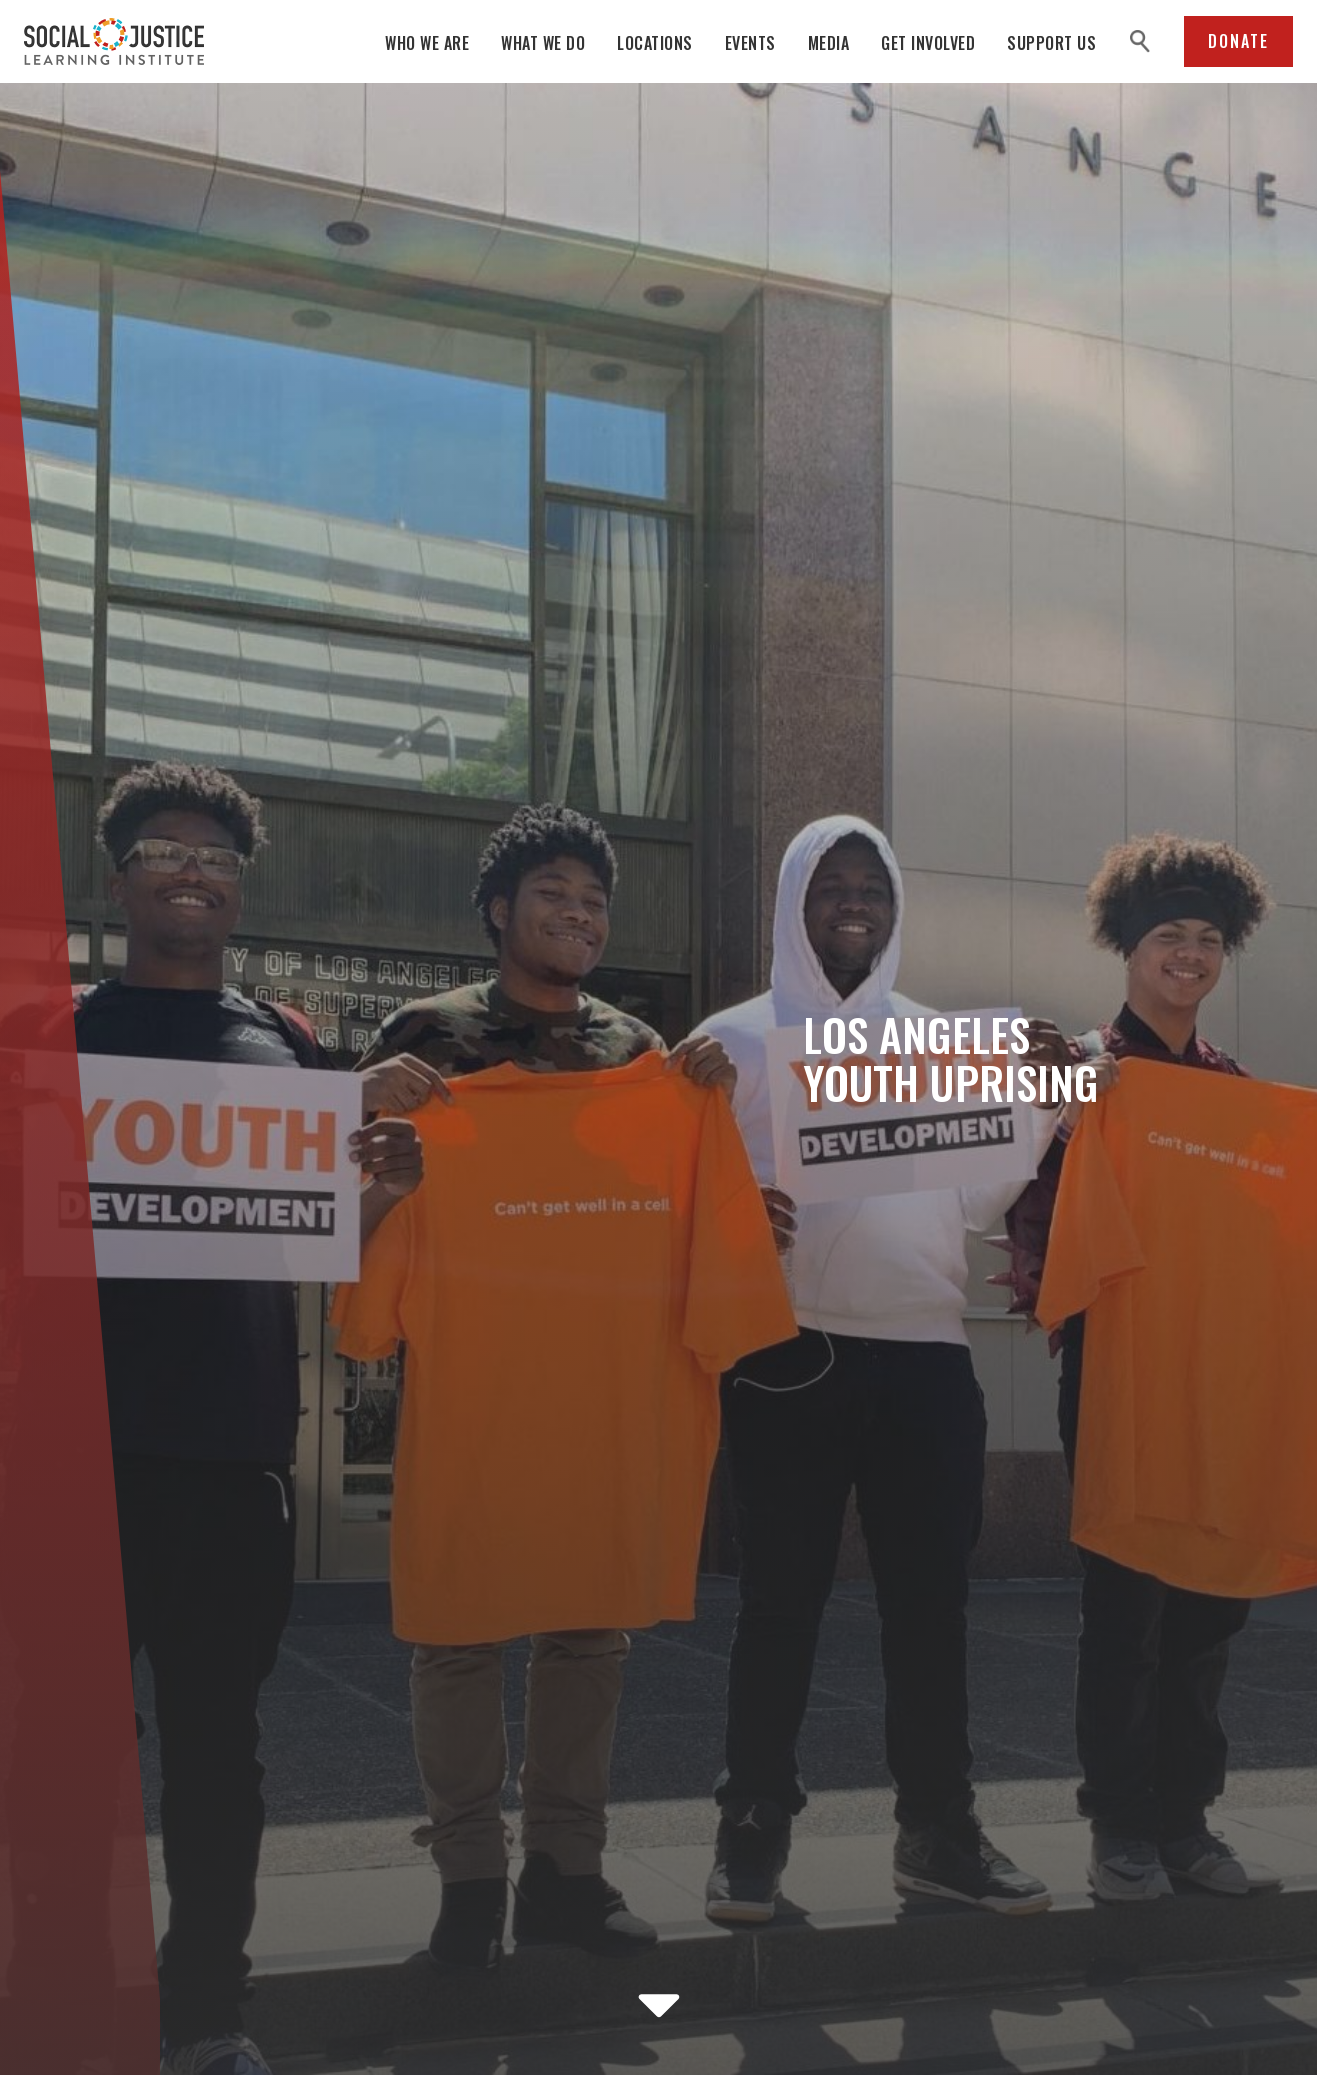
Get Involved (928, 43)
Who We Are (427, 43)
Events (750, 43)
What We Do (543, 43)
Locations (655, 43)
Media (829, 43)
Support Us (1051, 43)
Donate (1238, 41)
